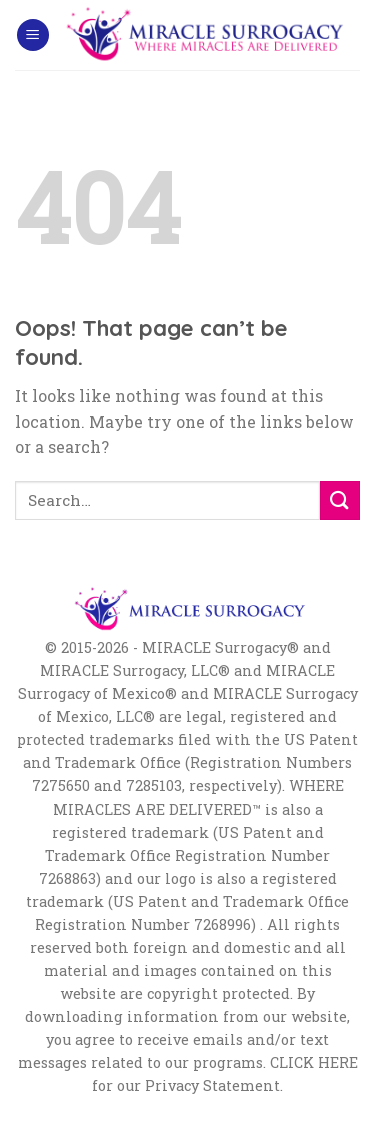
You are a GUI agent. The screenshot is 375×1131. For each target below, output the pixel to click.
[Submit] (340, 500)
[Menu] (33, 35)
